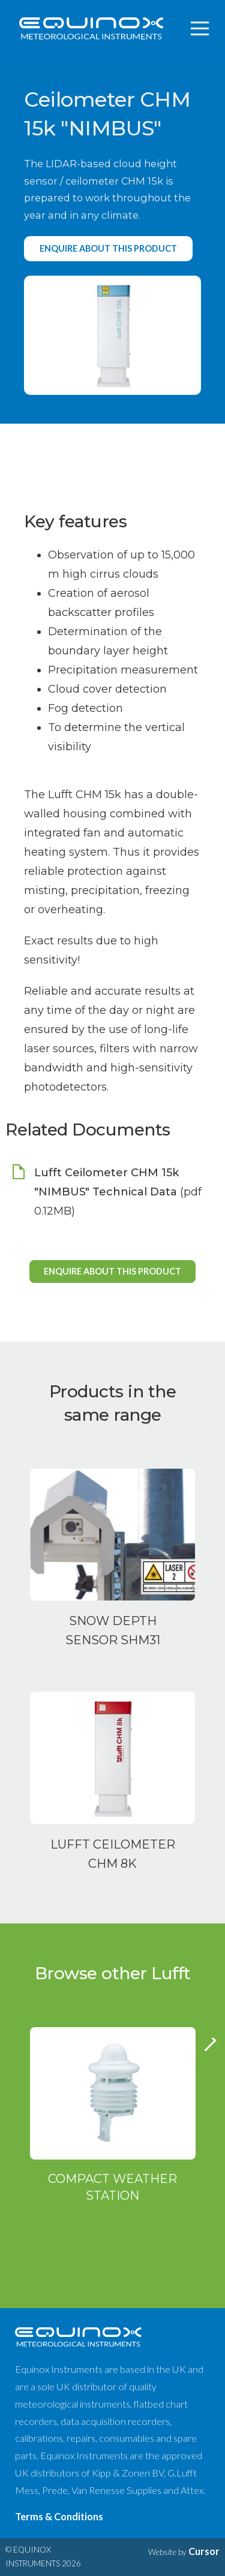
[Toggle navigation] (200, 28)
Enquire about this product (108, 248)
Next (211, 2050)
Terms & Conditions (59, 2516)
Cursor (204, 2551)
